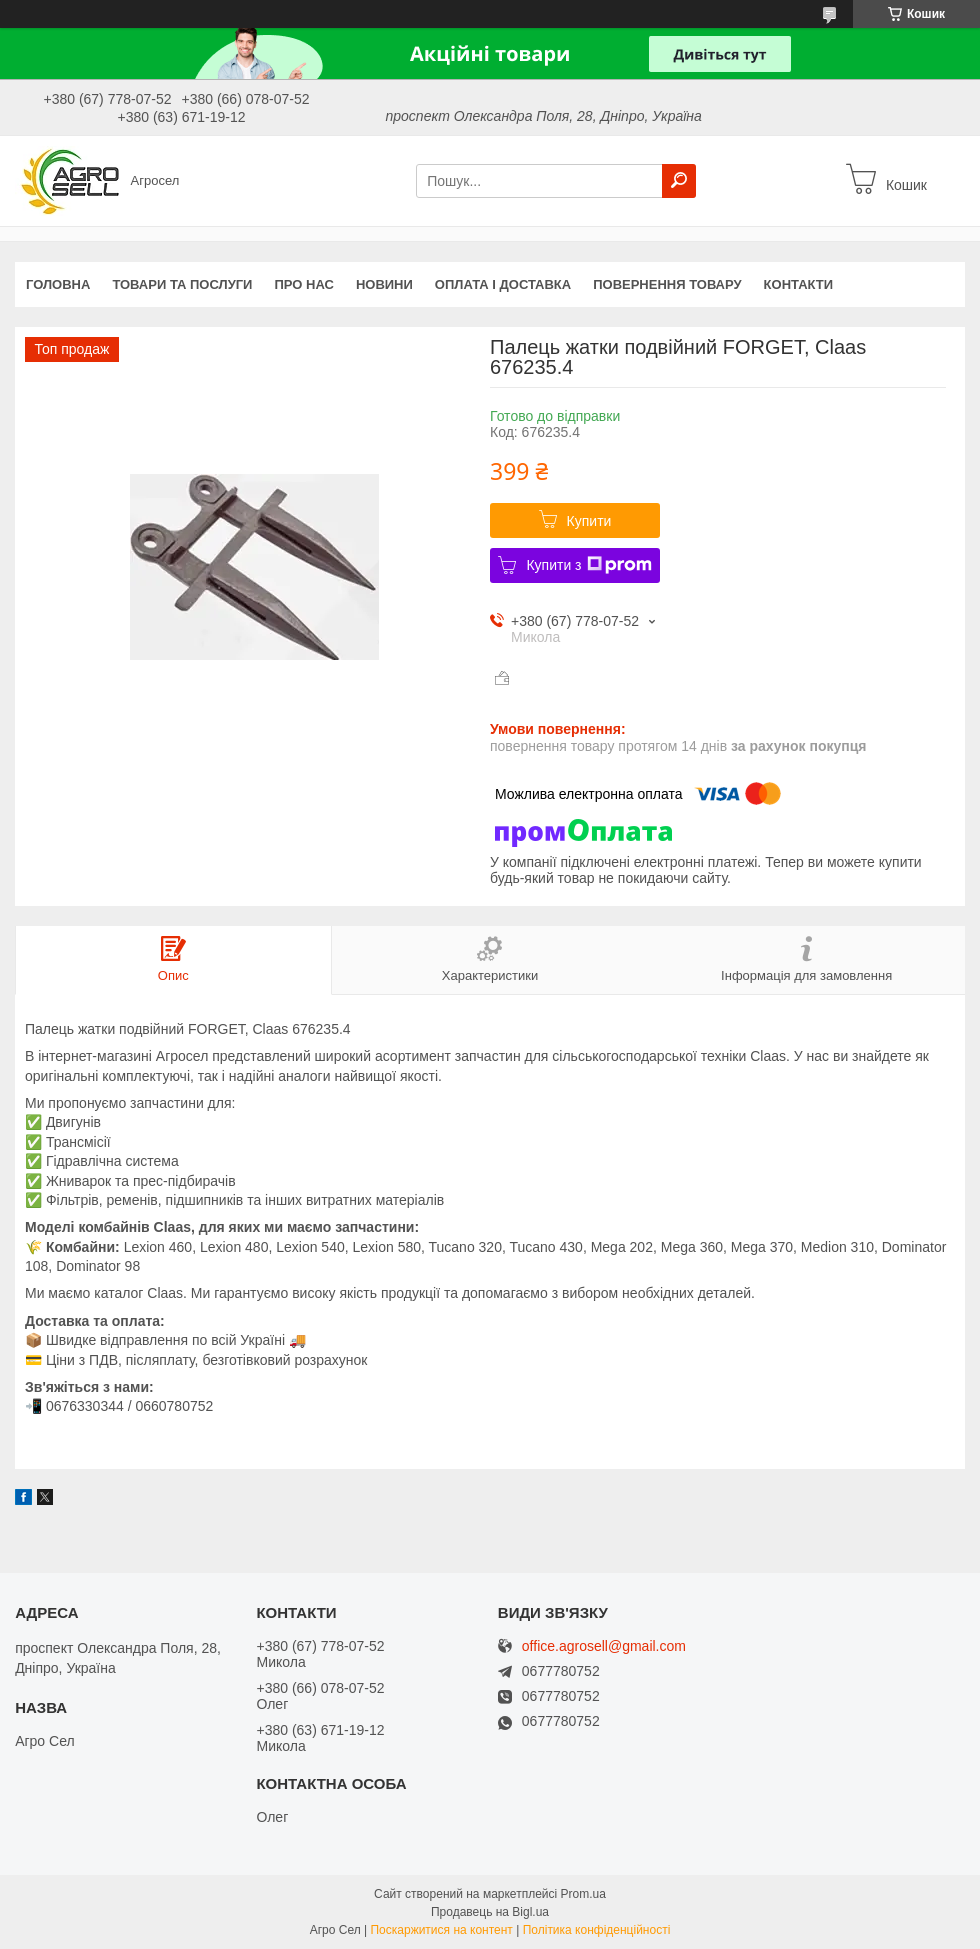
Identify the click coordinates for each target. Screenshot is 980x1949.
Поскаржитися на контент (441, 1930)
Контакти (799, 284)
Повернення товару (667, 284)
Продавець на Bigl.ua (490, 1912)
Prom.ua (583, 1894)
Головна (58, 284)
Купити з (588, 565)
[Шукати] (679, 181)
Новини (384, 284)
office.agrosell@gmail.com (604, 1646)
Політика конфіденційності (597, 1930)
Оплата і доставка (503, 284)
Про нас (303, 284)
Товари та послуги (182, 284)
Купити (589, 521)
